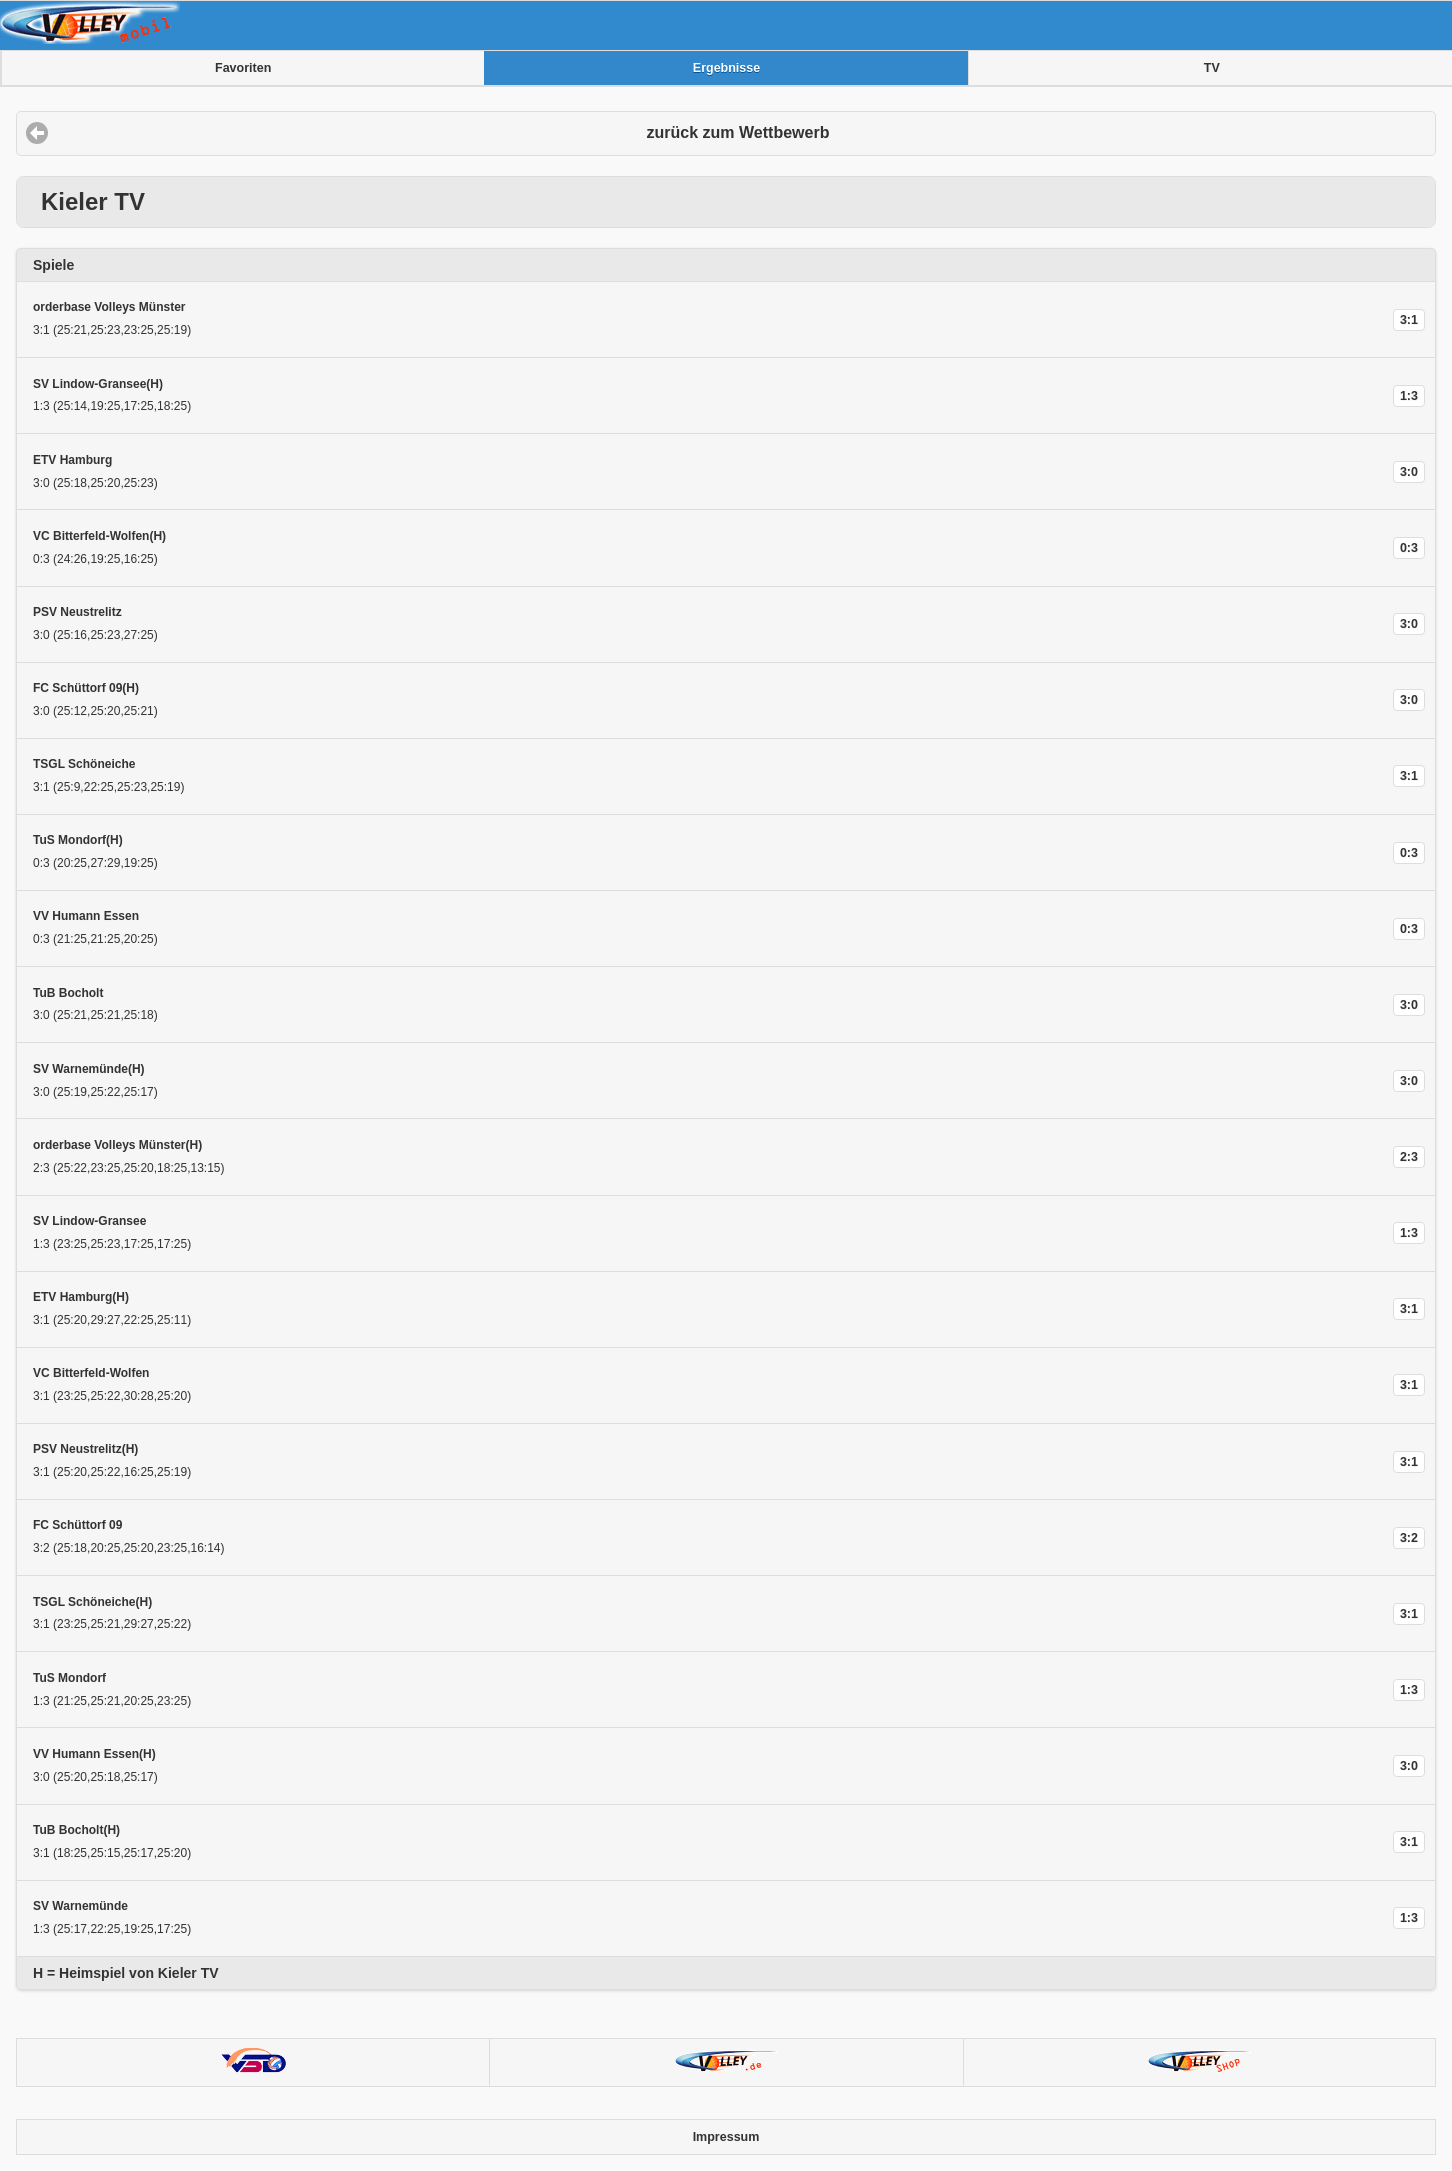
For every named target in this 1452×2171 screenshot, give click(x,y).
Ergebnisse (726, 68)
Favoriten (243, 68)
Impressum (726, 2137)
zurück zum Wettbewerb (738, 132)
